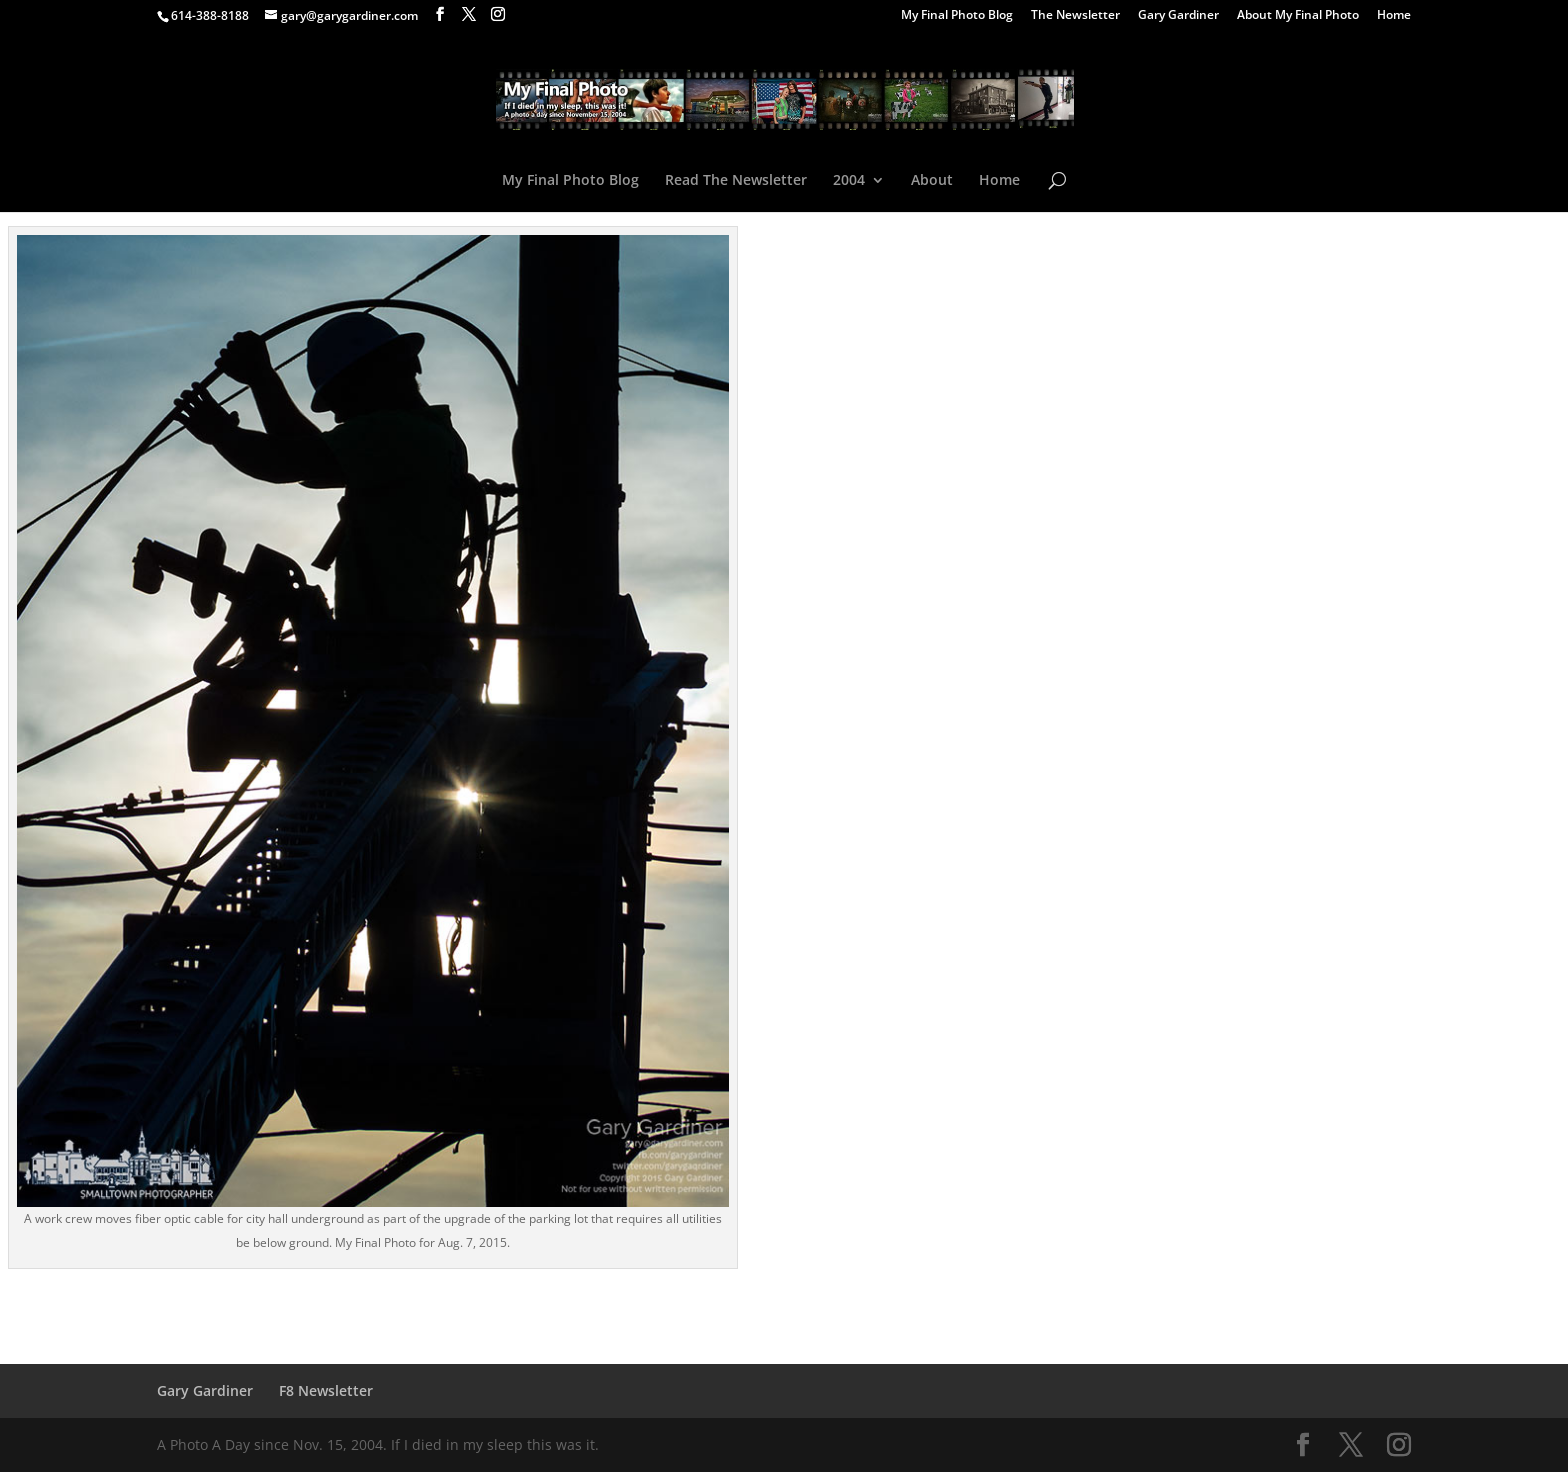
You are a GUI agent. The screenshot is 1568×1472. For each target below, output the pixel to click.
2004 (849, 181)
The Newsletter (1075, 16)
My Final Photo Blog (957, 16)
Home (1394, 16)
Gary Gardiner (1178, 16)
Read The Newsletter (736, 181)
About (932, 181)
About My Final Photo (1298, 16)
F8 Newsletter (326, 1390)
